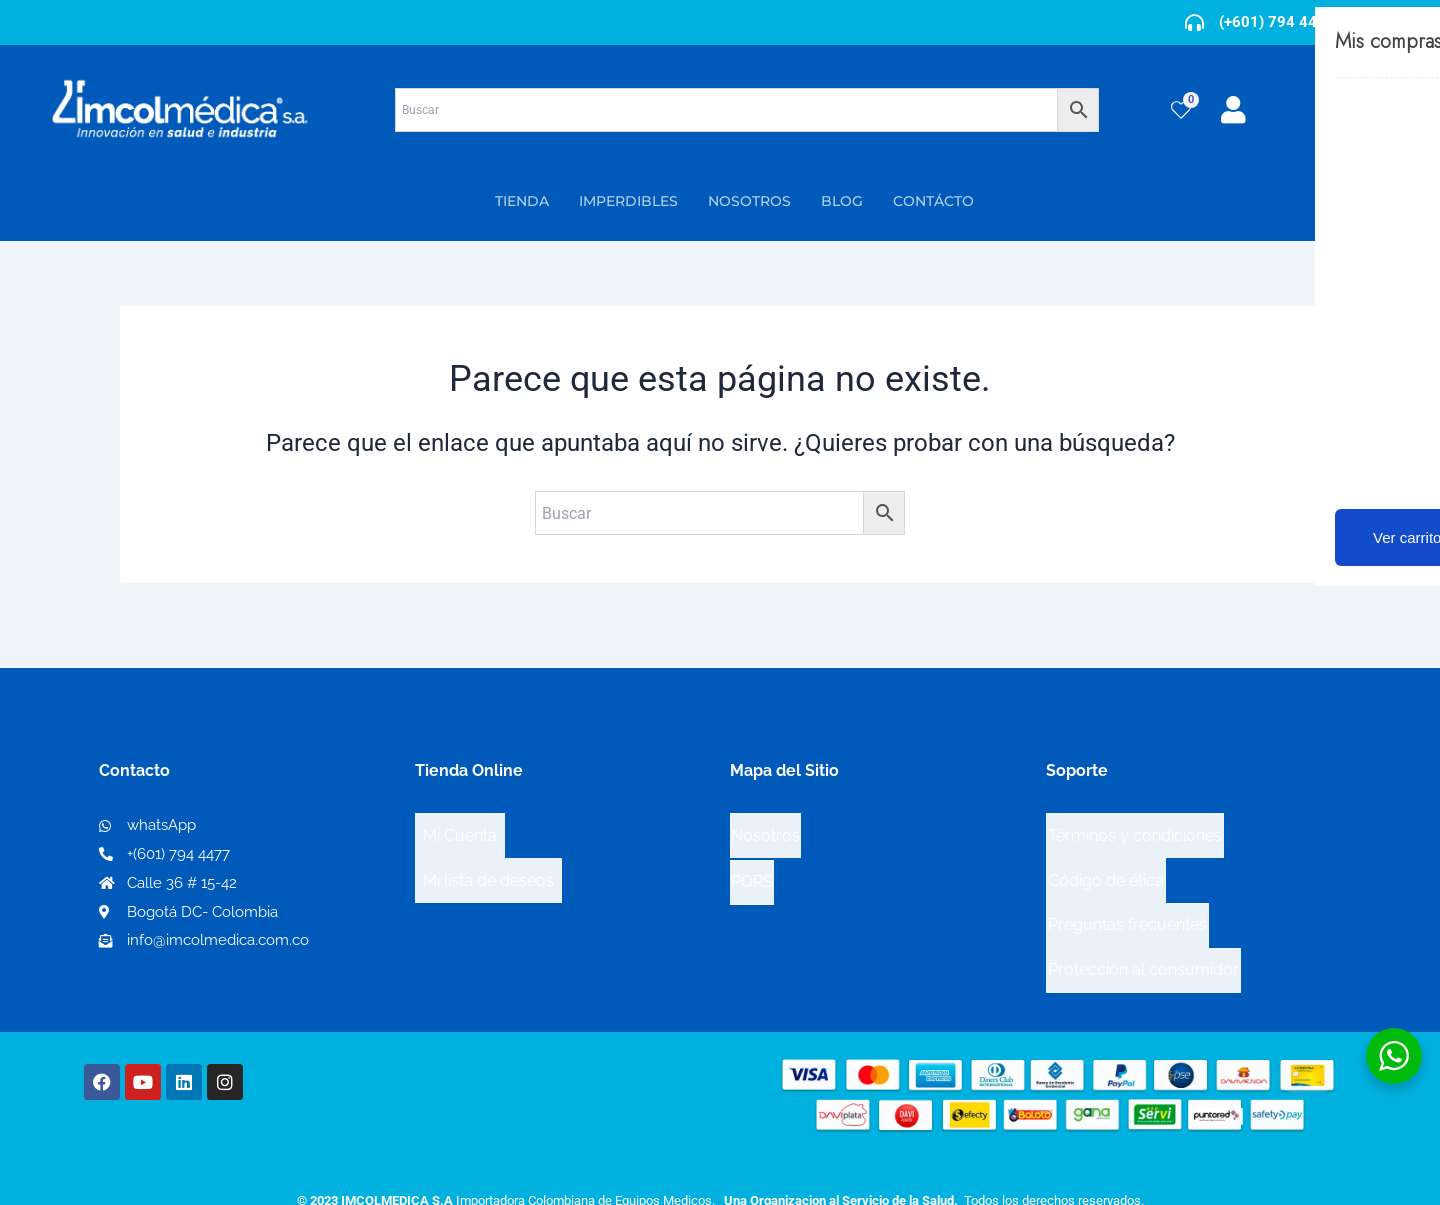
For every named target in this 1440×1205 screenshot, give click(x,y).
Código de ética (1106, 860)
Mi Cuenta (460, 828)
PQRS (752, 859)
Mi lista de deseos (488, 860)
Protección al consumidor (1143, 924)
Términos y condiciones (1135, 828)
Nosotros (765, 827)
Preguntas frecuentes (1127, 892)
